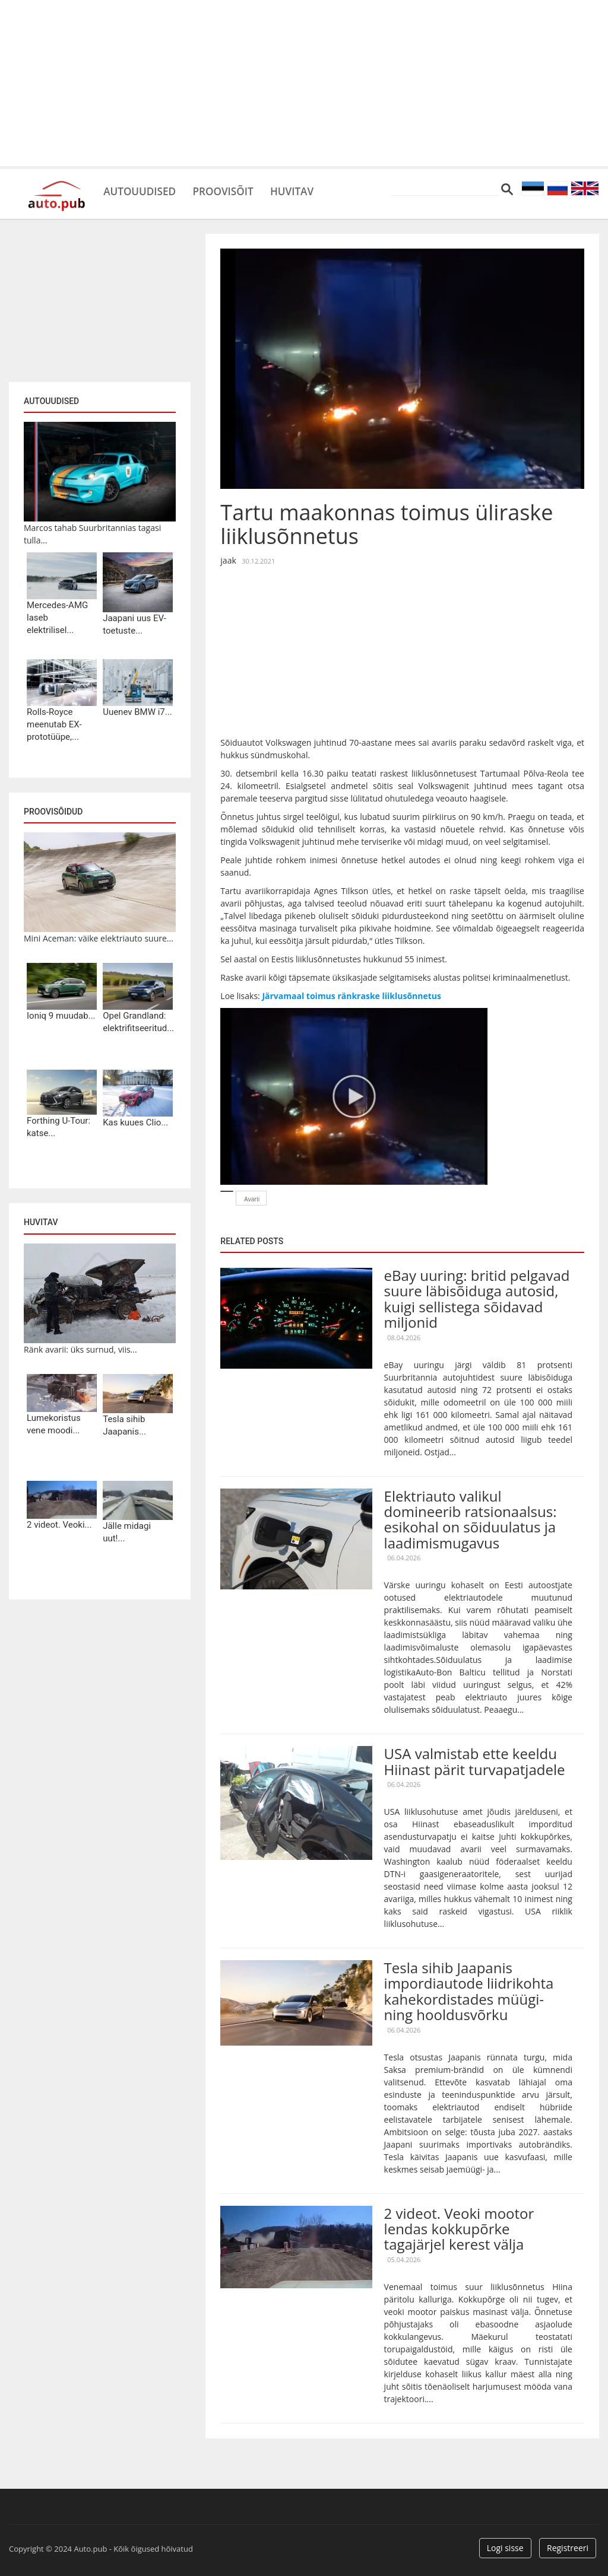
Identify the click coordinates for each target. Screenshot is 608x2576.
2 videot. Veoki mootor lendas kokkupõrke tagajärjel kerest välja (459, 2228)
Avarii (251, 1199)
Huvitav (320, 190)
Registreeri (567, 2547)
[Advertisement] (304, 83)
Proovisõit (241, 190)
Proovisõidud (53, 811)
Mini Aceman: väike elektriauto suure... (98, 938)
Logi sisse (505, 2547)
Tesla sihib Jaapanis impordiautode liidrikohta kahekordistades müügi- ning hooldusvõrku (469, 1991)
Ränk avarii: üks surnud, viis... (80, 1349)
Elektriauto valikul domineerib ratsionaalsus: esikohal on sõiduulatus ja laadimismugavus (470, 1519)
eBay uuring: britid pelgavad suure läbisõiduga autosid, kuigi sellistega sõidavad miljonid (477, 1298)
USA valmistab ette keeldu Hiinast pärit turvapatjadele (474, 1761)
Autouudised (146, 190)
